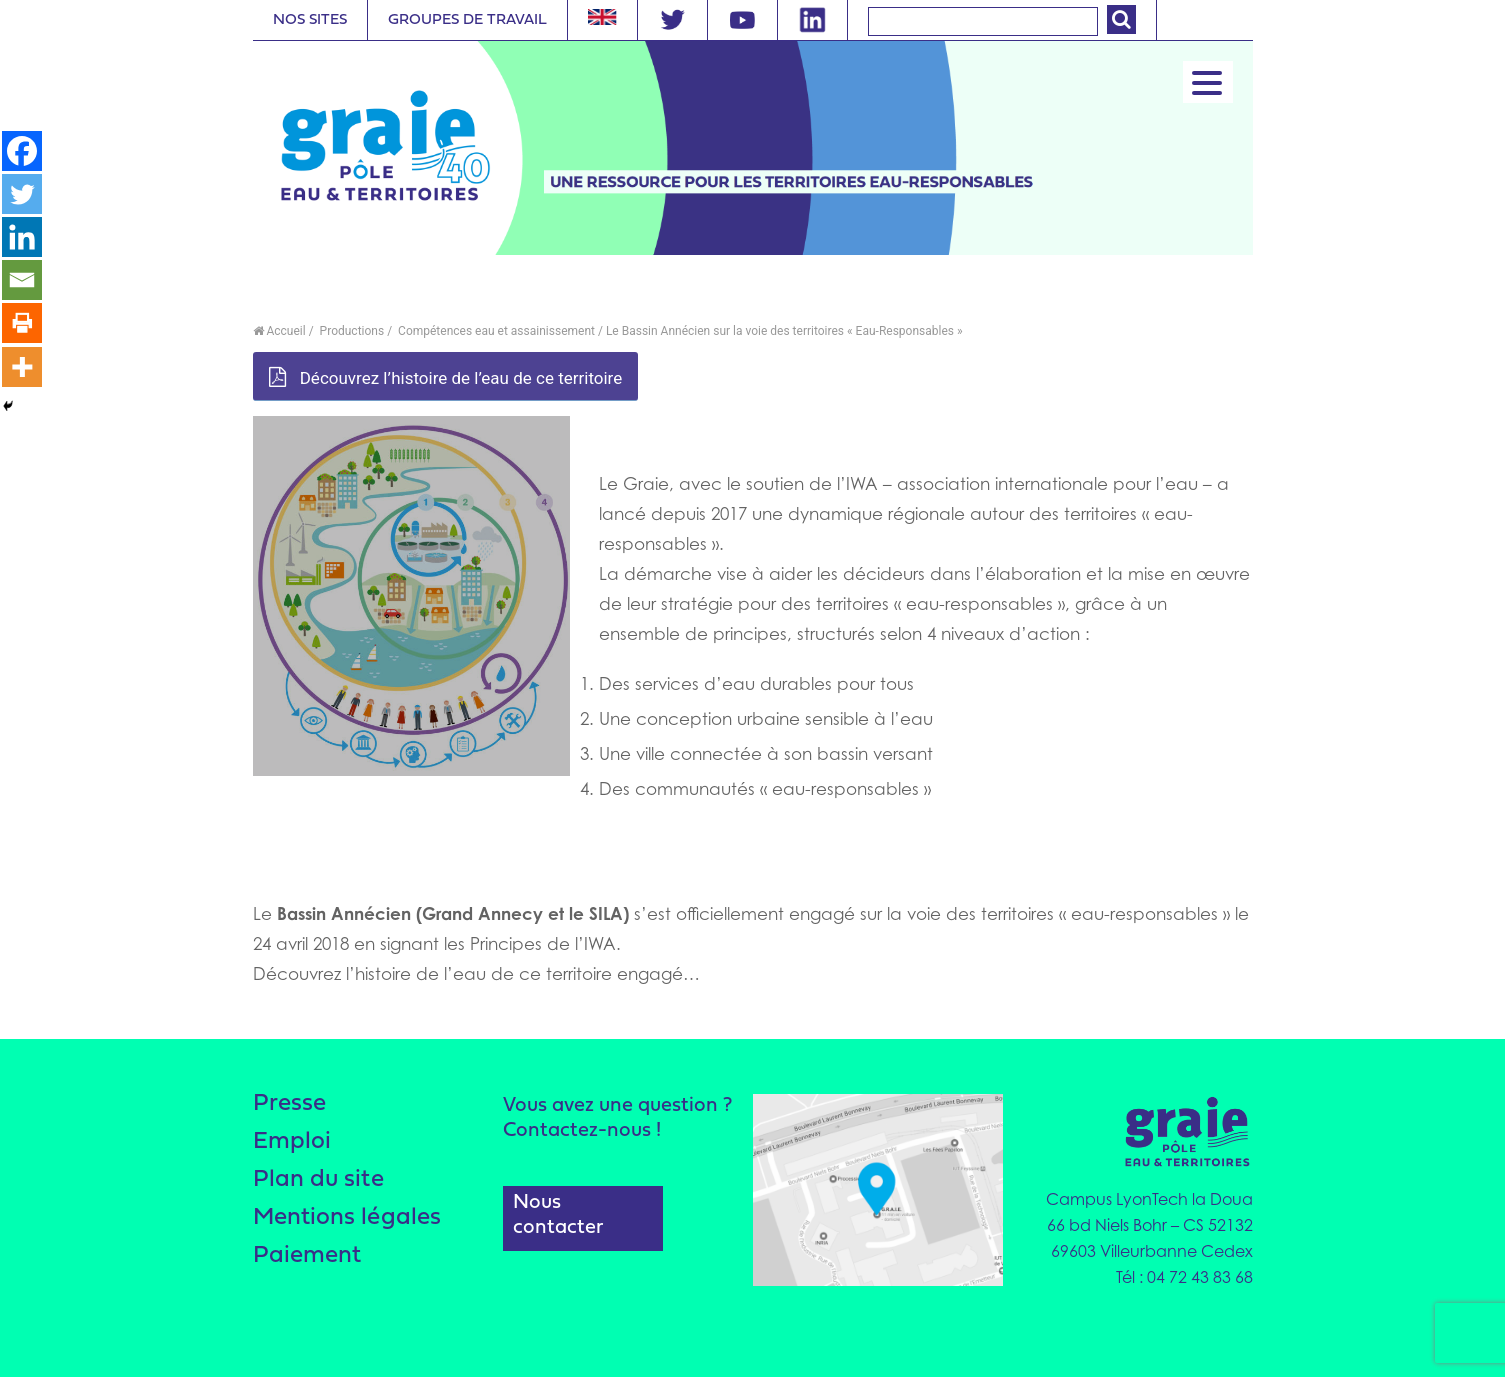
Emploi (293, 1143)
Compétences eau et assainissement (495, 331)
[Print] (22, 327)
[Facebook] (22, 151)
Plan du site (319, 1182)
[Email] (22, 283)
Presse (290, 1104)
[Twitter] (22, 195)
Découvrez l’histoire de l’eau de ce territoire (446, 377)
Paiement (308, 1260)
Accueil (279, 331)
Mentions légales (348, 1221)
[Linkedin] (22, 239)
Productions (351, 331)
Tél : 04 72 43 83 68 (1184, 1277)
